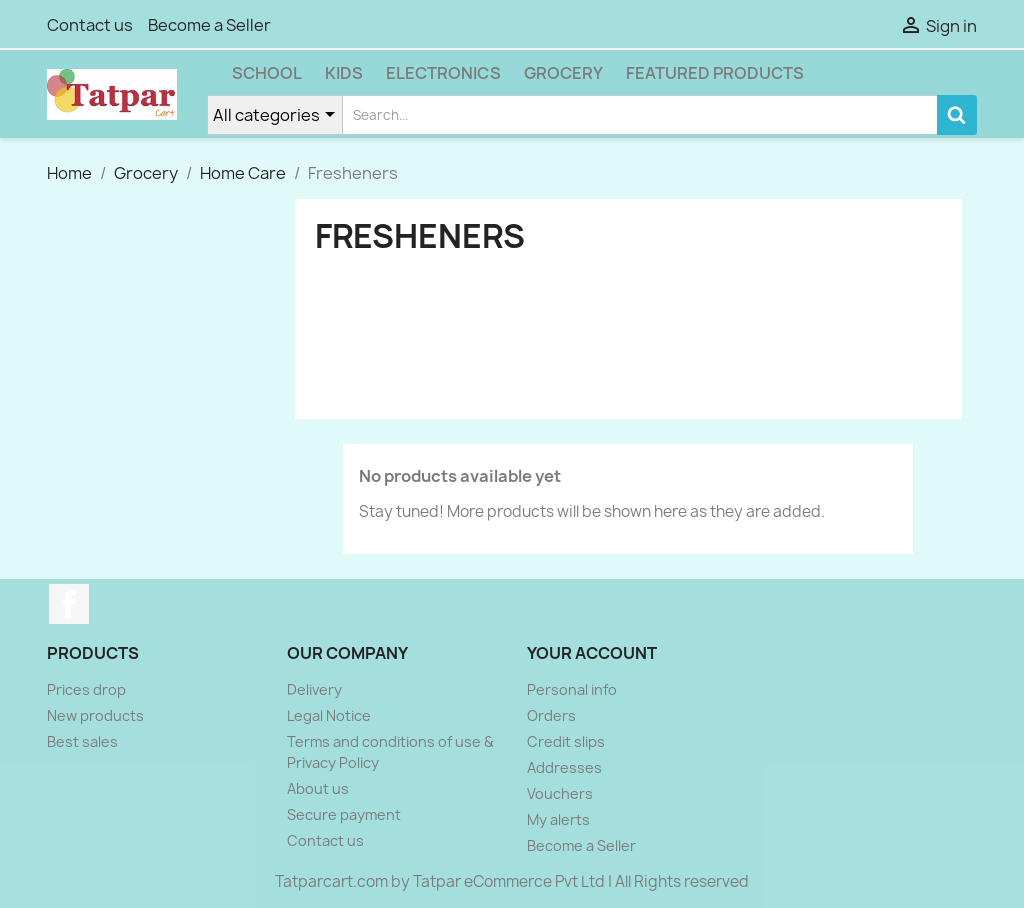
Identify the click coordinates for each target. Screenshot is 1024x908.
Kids (344, 73)
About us (318, 788)
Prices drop (86, 689)
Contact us (90, 25)
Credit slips (566, 741)
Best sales (82, 741)
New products (95, 715)
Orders (551, 715)
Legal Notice (329, 715)
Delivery (314, 689)
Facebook (69, 604)
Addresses (564, 767)
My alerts (558, 819)
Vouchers (560, 793)
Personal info (572, 689)
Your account (592, 653)
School (267, 73)
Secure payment (344, 814)
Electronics (443, 73)
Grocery (563, 73)
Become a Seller (209, 25)
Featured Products (715, 73)
